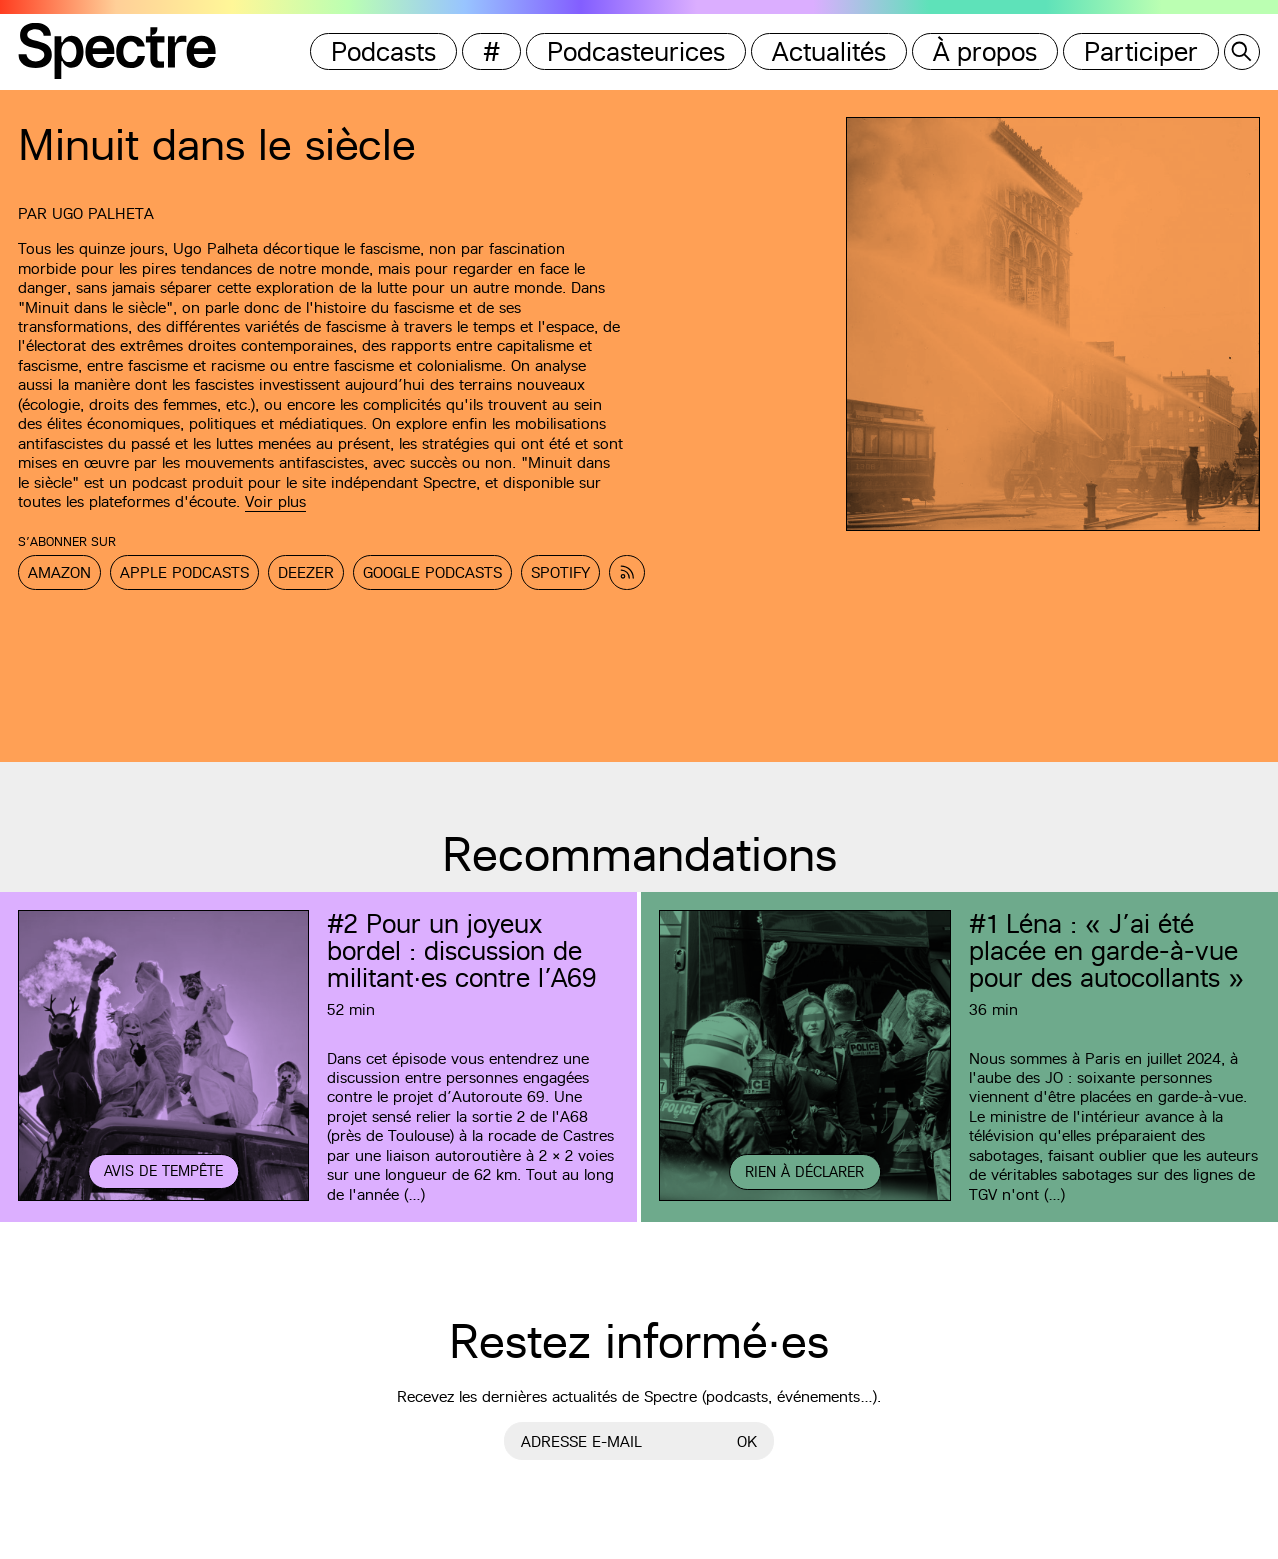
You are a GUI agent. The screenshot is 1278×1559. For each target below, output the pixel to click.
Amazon (59, 572)
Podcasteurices (636, 51)
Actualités (829, 51)
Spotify (560, 572)
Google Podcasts (432, 572)
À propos (985, 51)
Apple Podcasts (184, 572)
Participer (1141, 51)
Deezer (306, 572)
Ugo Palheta (103, 213)
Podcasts (383, 51)
